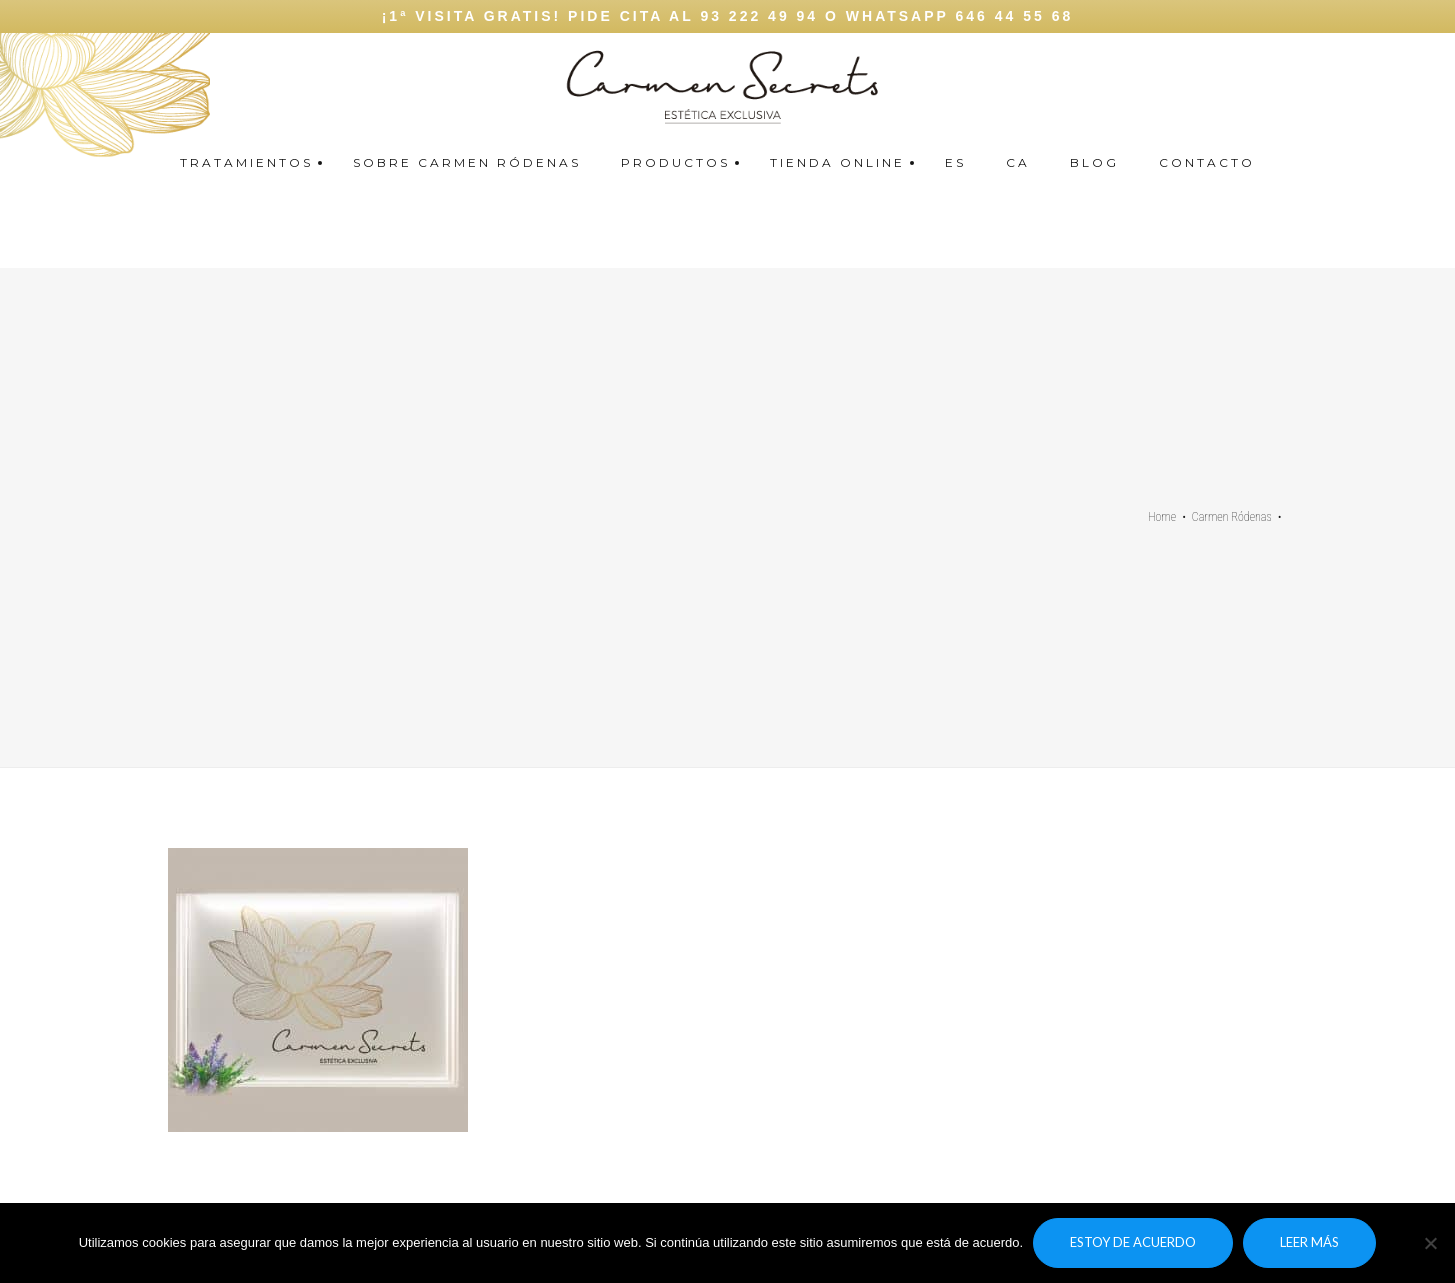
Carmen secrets (1431, 80)
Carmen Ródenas (1232, 517)
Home (1162, 517)
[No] (1430, 1243)
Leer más (1309, 1242)
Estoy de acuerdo (1133, 1242)
